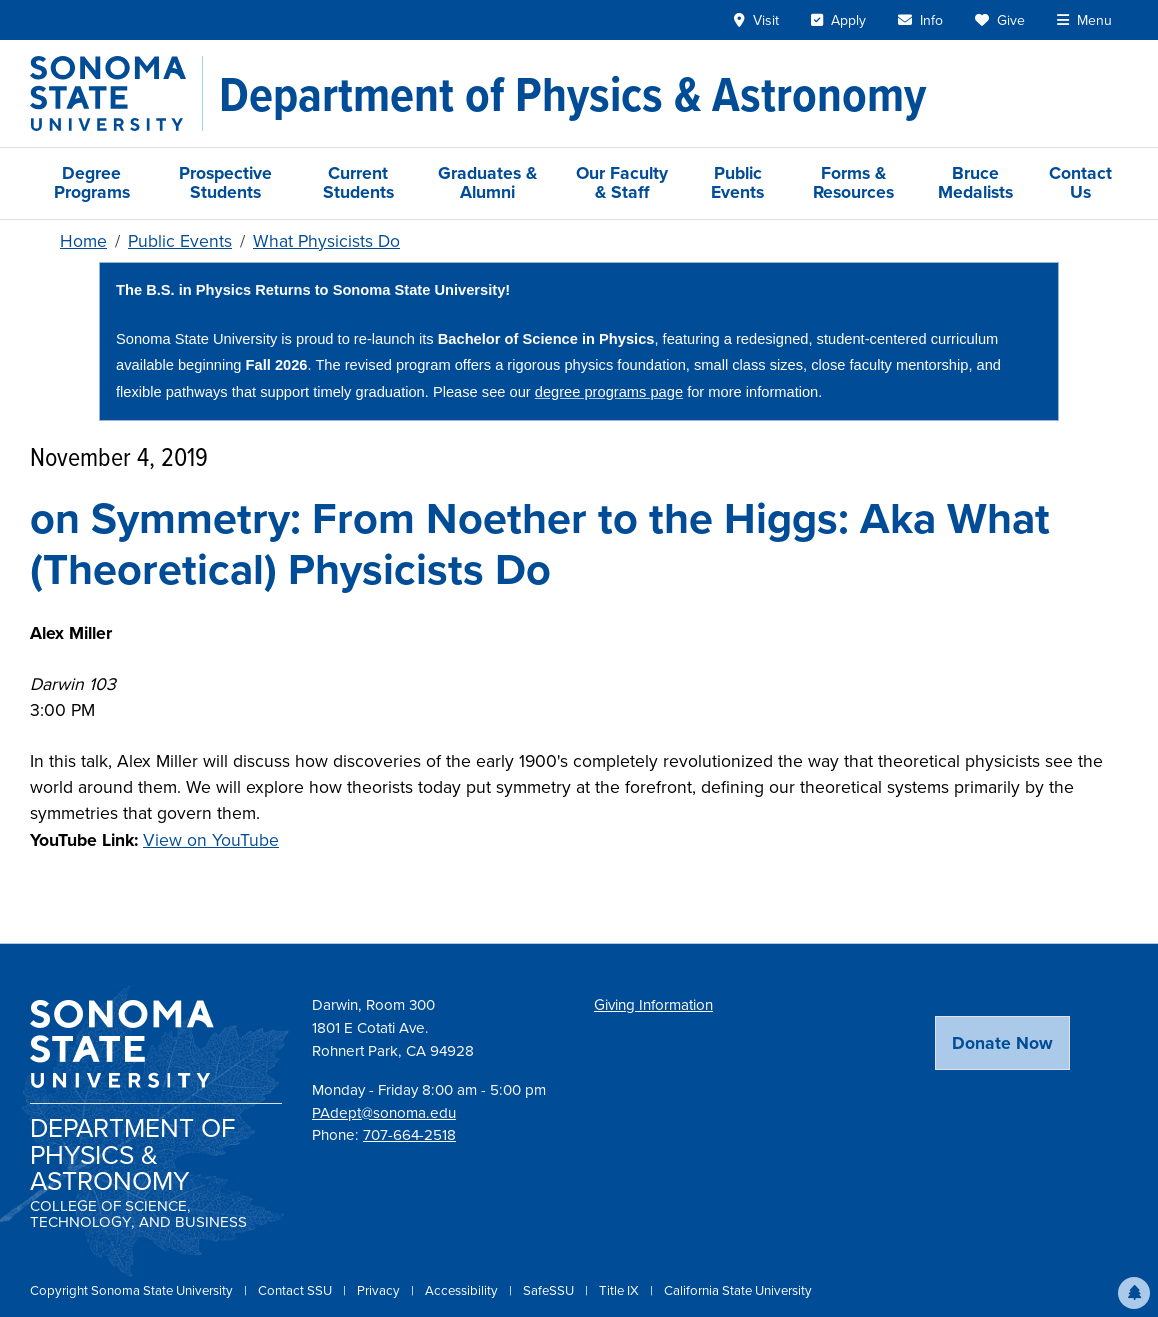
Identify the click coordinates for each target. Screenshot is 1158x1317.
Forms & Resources (853, 182)
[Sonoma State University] (116, 93)
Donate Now (1002, 1043)
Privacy (380, 1290)
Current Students (358, 182)
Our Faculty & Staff (622, 182)
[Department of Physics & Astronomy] (572, 94)
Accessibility (463, 1290)
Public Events (737, 182)
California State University (738, 1290)
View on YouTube (211, 840)
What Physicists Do (326, 241)
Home (83, 241)
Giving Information (653, 1005)
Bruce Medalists (975, 182)
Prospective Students (225, 182)
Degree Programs (92, 182)
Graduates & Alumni (487, 182)
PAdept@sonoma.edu (384, 1113)
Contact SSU (296, 1290)
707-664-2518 (409, 1135)
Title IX (620, 1290)
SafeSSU (550, 1290)
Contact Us (1080, 182)
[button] (1134, 1293)
